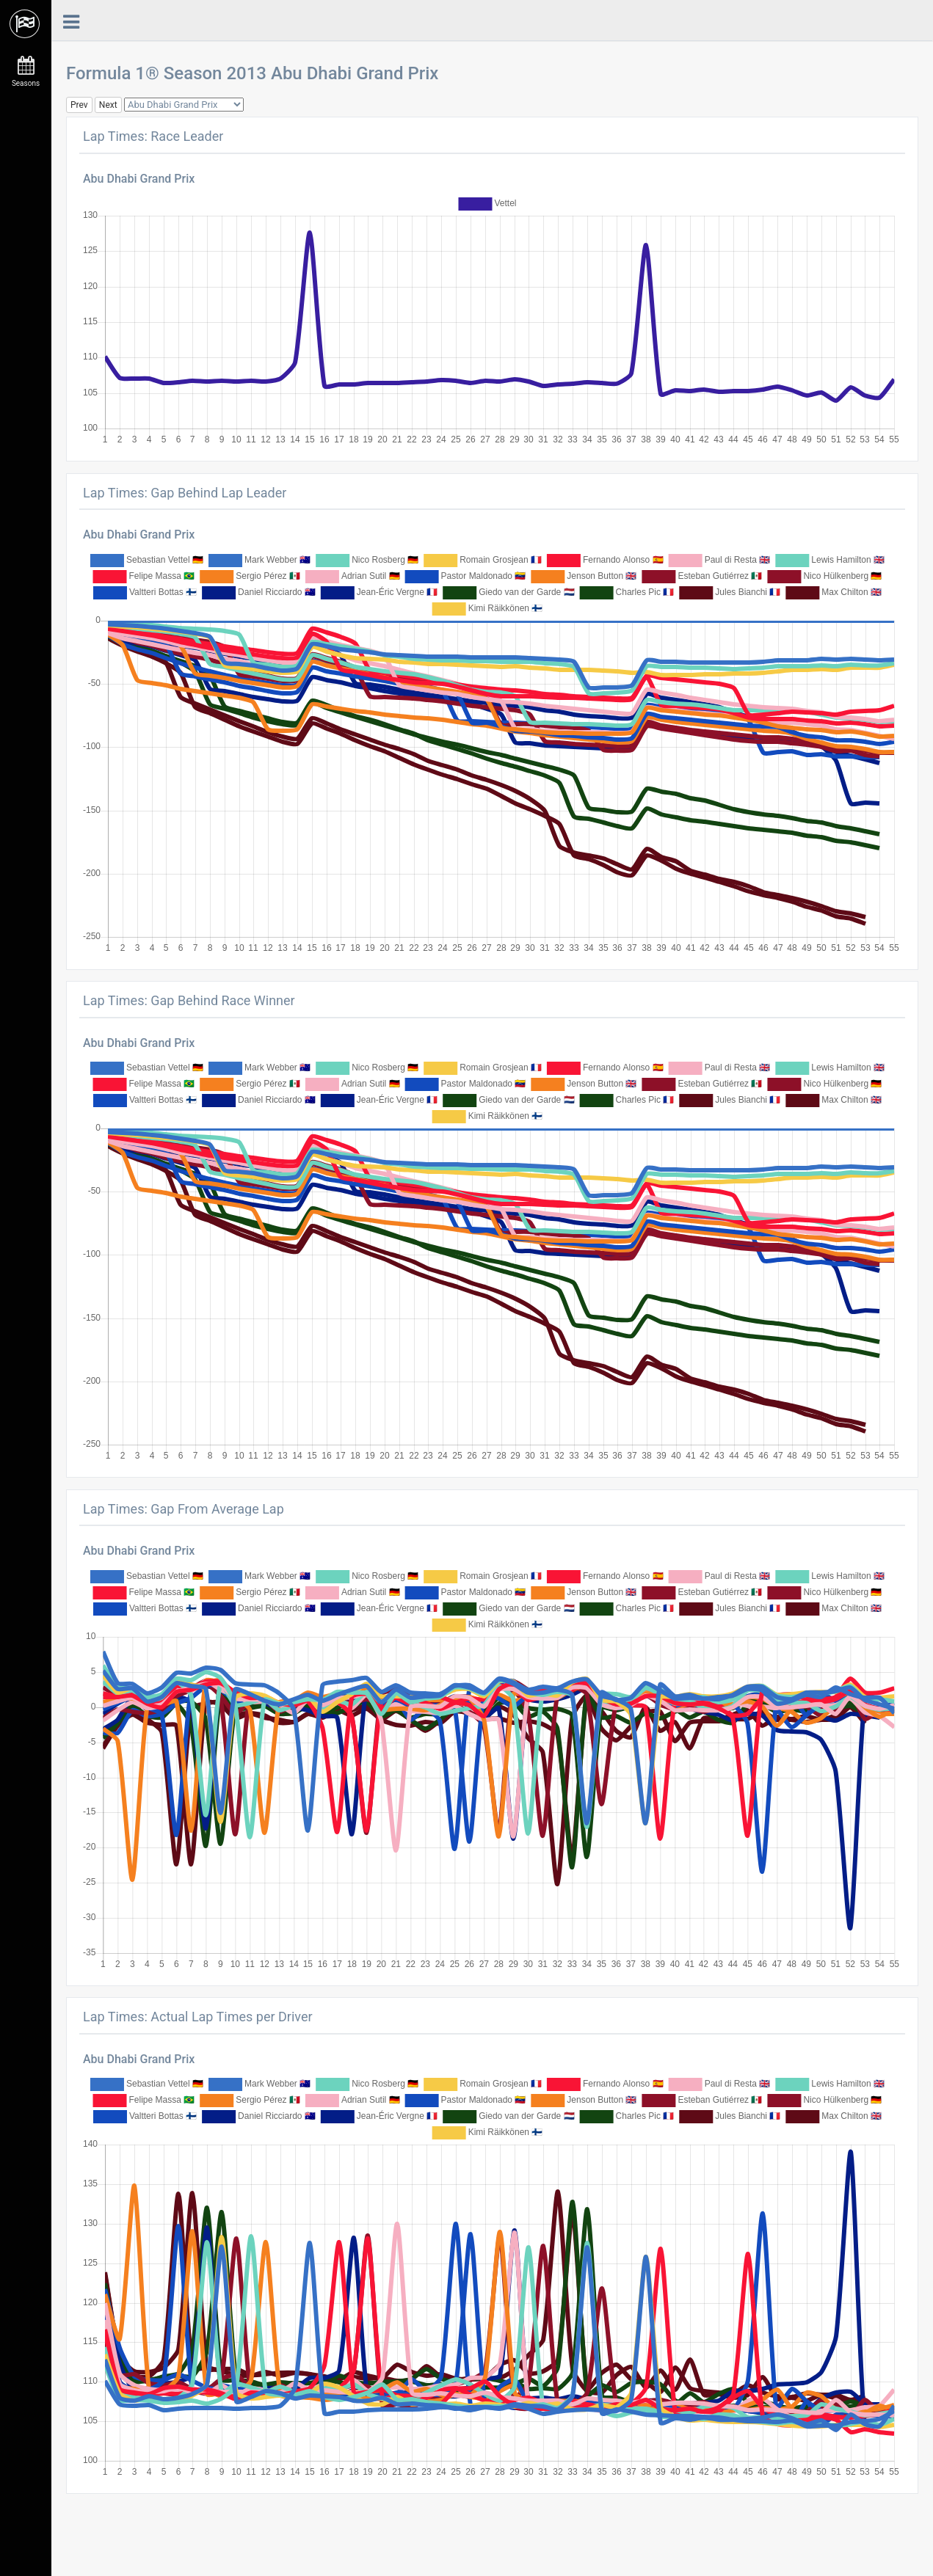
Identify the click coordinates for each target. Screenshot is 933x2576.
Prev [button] (79, 105)
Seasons (26, 71)
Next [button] (108, 105)
